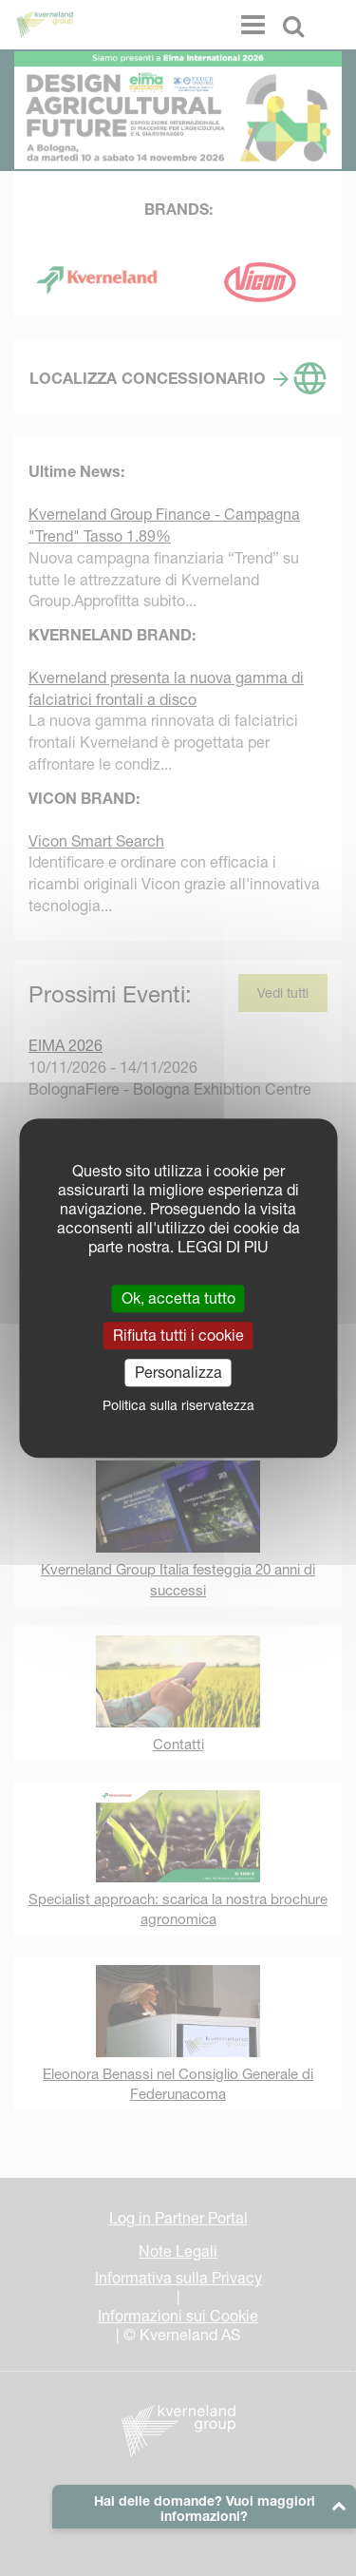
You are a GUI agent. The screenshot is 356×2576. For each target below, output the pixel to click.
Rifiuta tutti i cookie (178, 1335)
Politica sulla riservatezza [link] (178, 1405)
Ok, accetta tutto (178, 1297)
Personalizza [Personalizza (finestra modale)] (178, 1372)
